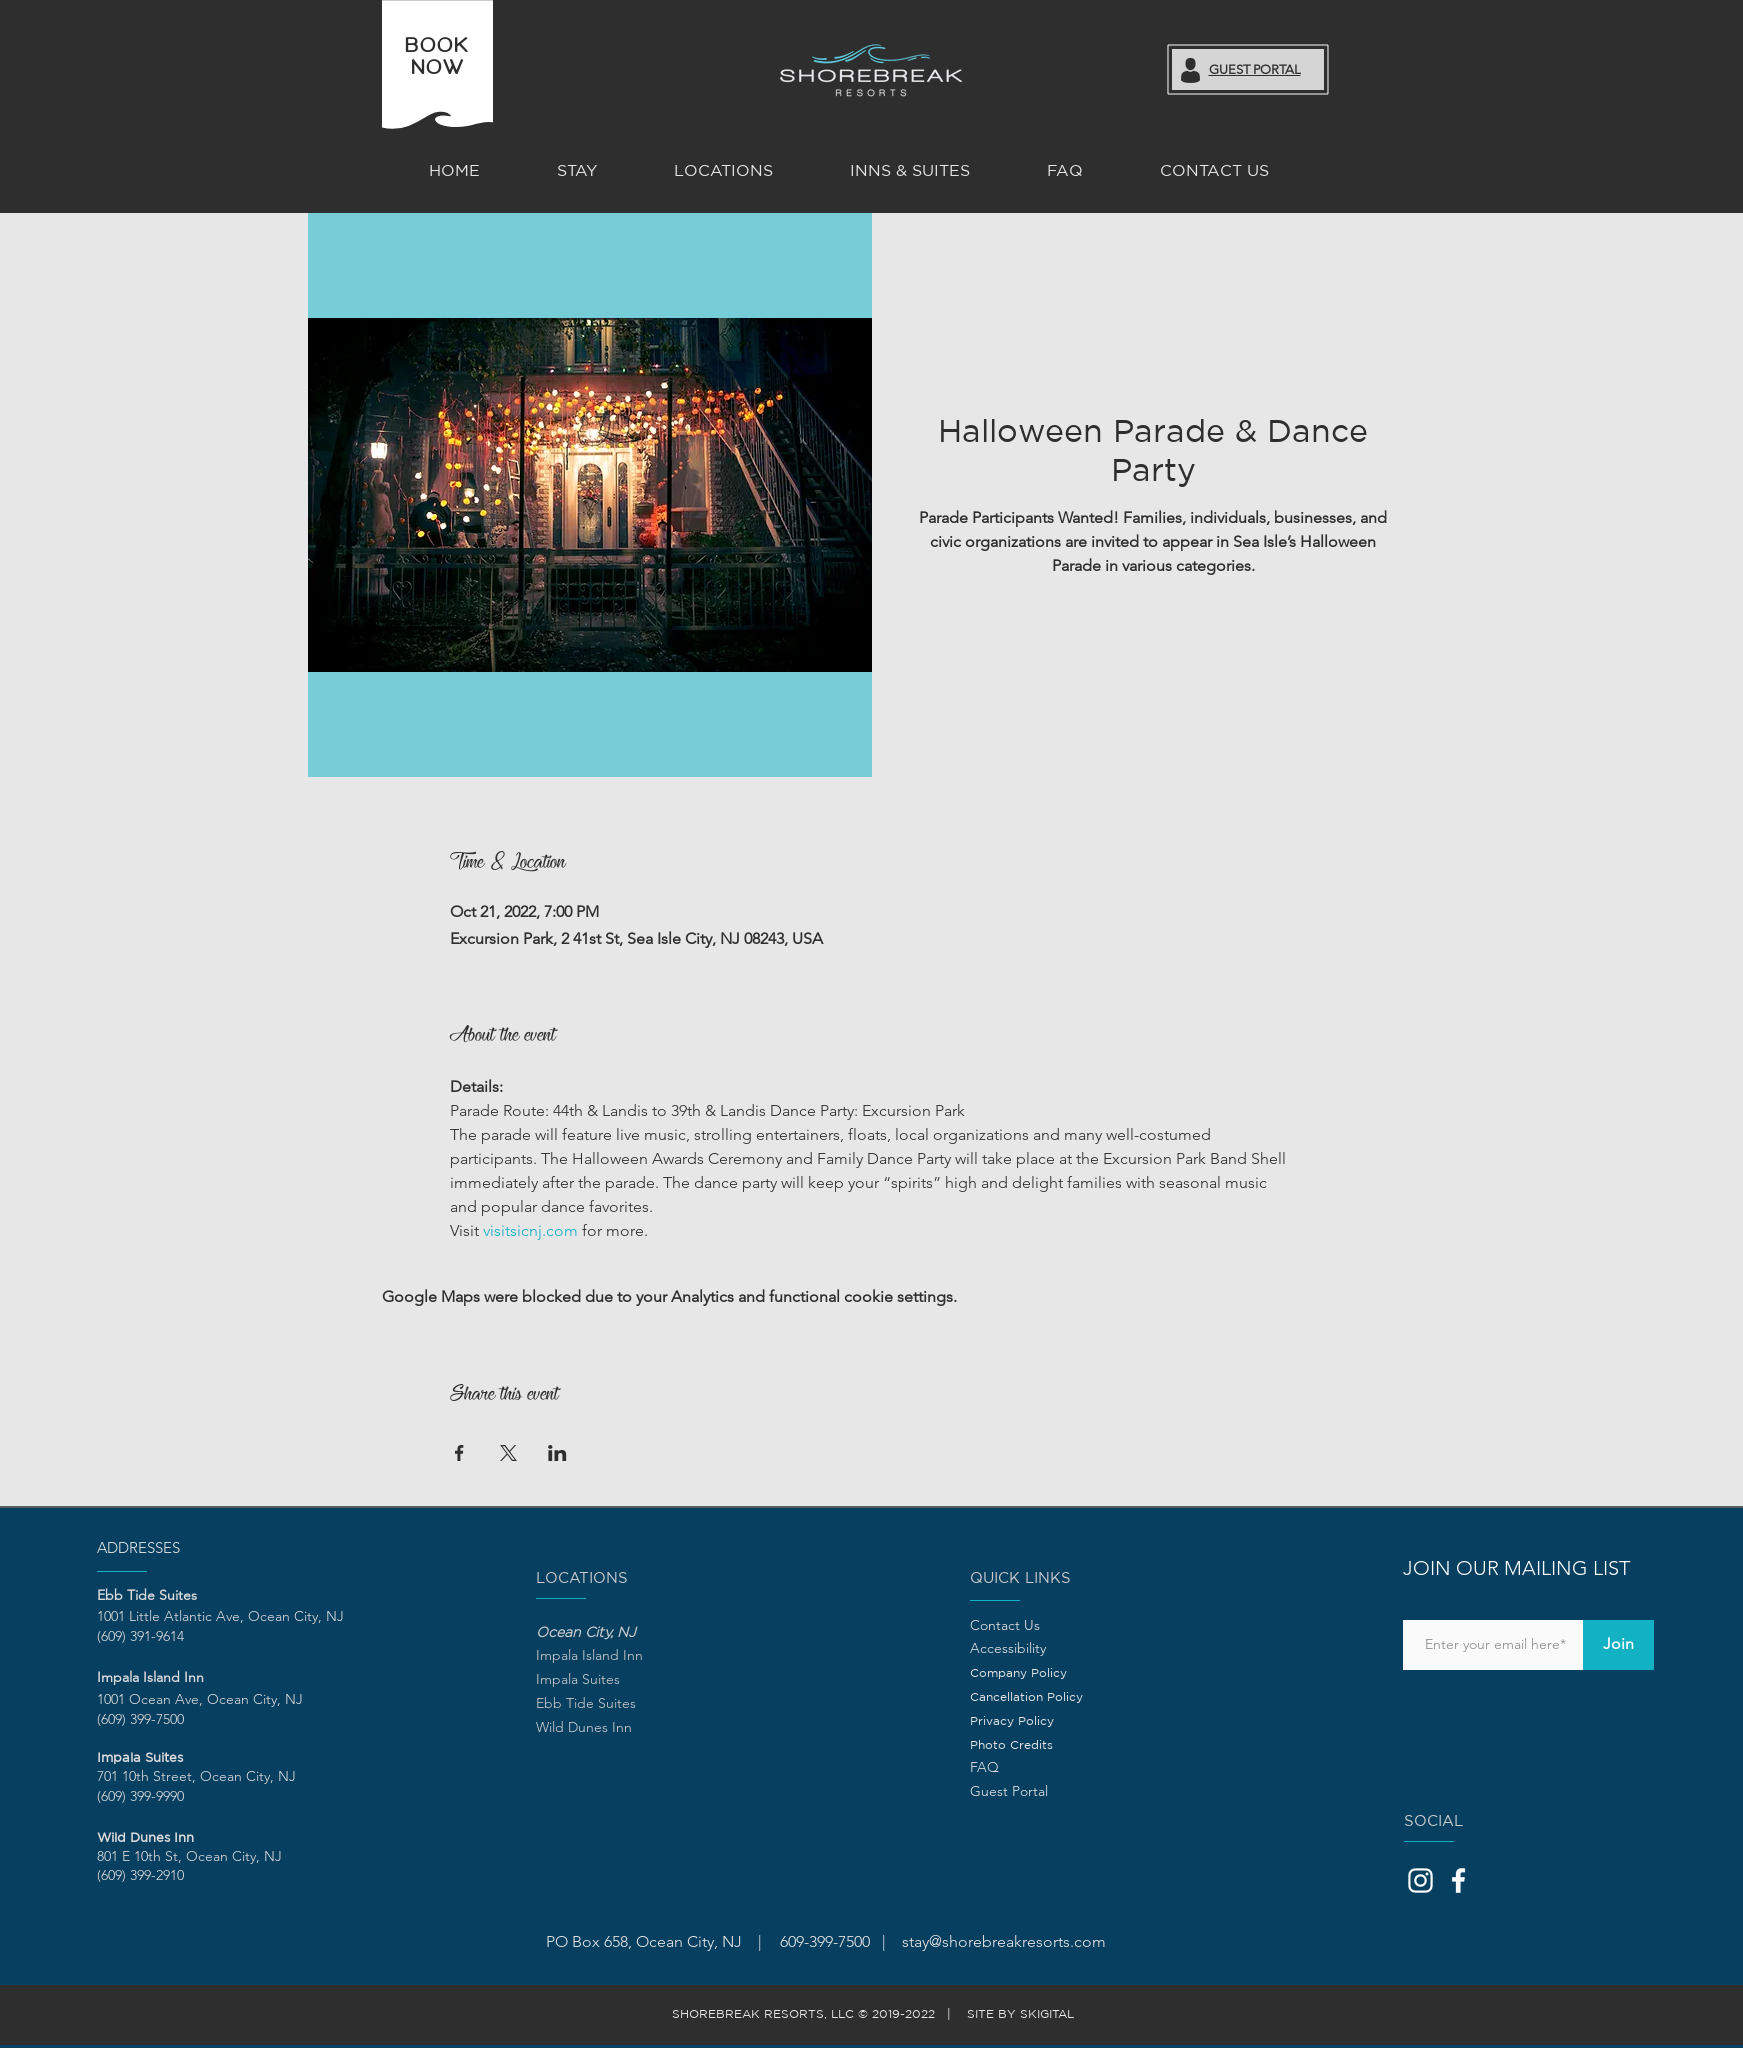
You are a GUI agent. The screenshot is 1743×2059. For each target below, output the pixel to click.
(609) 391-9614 (140, 1636)
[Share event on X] (508, 1453)
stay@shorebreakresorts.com (1004, 1941)
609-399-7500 (823, 1941)
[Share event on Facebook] (459, 1453)
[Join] (1618, 1645)
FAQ (984, 1767)
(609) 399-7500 (140, 1719)
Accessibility (1008, 1648)
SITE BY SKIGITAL (1024, 2013)
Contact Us (1005, 1625)
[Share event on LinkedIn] (557, 1453)
